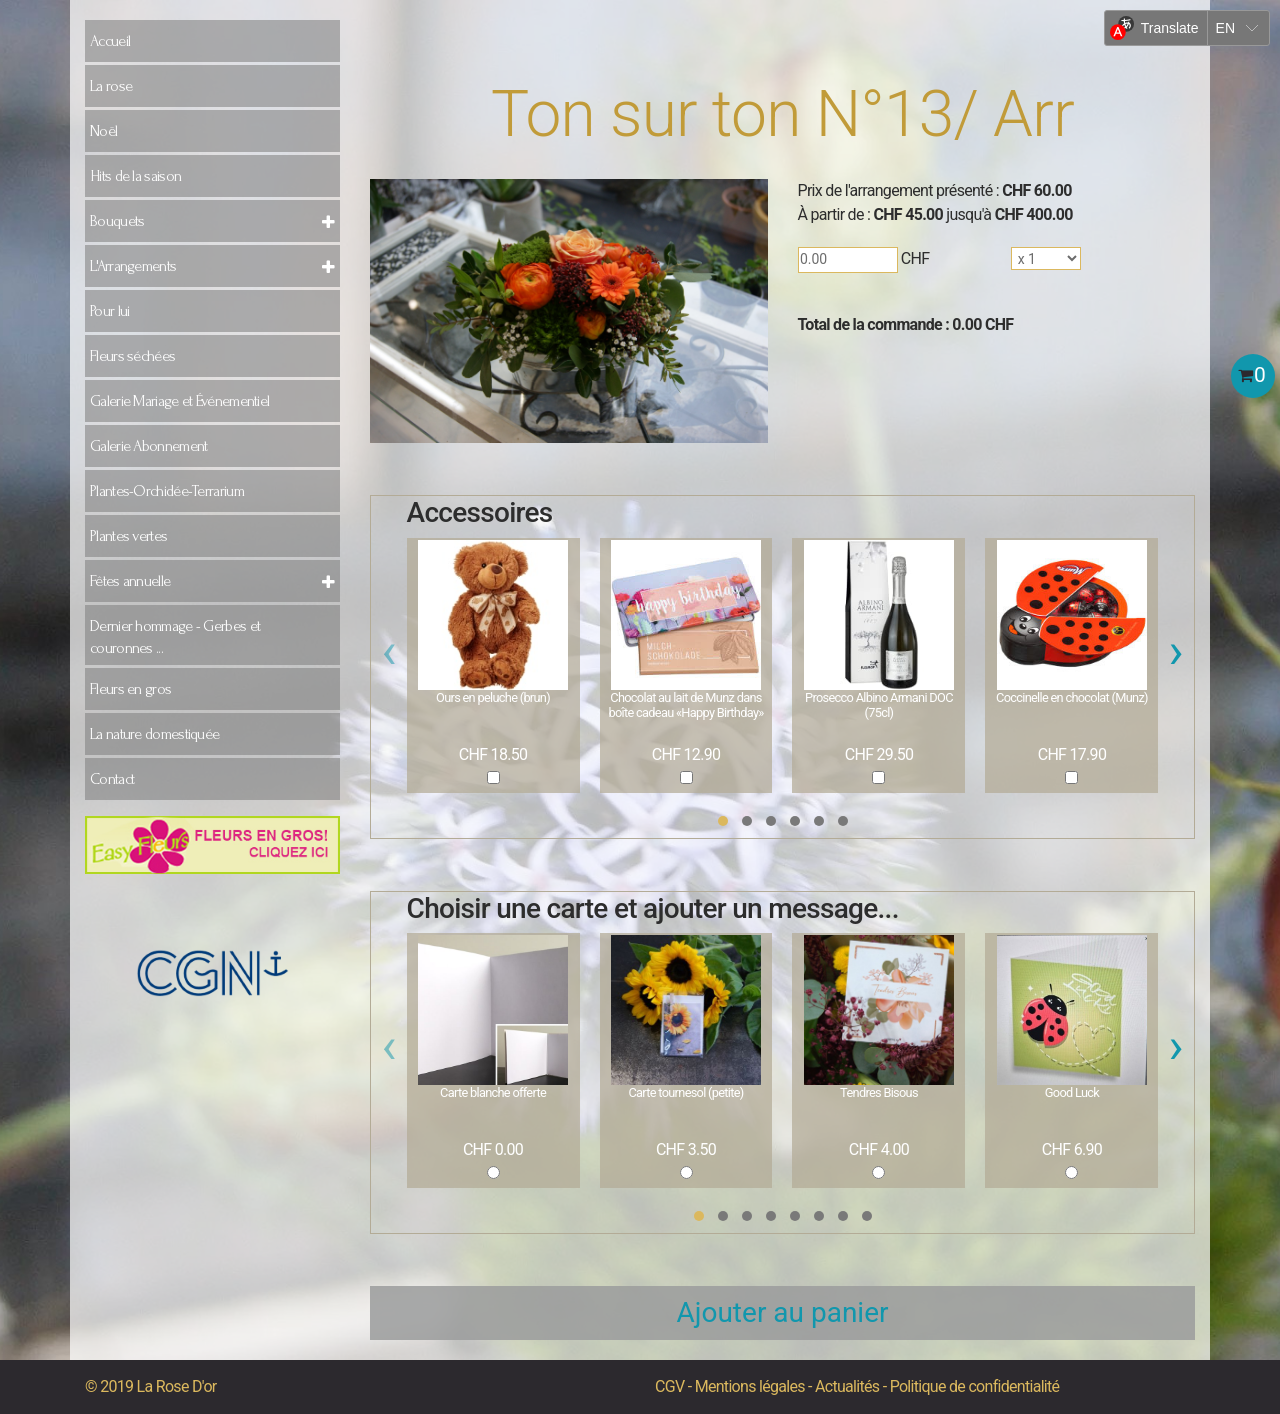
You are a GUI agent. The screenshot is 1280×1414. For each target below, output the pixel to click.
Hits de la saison (135, 176)
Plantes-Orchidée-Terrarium (167, 491)
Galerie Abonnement (148, 446)
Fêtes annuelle (130, 581)
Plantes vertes (128, 536)
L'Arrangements (133, 266)
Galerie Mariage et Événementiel (179, 401)
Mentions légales (750, 1386)
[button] (723, 821)
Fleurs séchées (132, 356)
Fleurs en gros (130, 689)
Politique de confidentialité (975, 1386)
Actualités (847, 1386)
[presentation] (389, 657)
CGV (669, 1386)
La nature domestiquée (154, 734)
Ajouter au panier (783, 1312)
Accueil (110, 41)
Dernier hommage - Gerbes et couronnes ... (175, 637)
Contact (112, 779)
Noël (103, 131)
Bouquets (117, 221)
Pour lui (109, 311)
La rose (111, 86)
